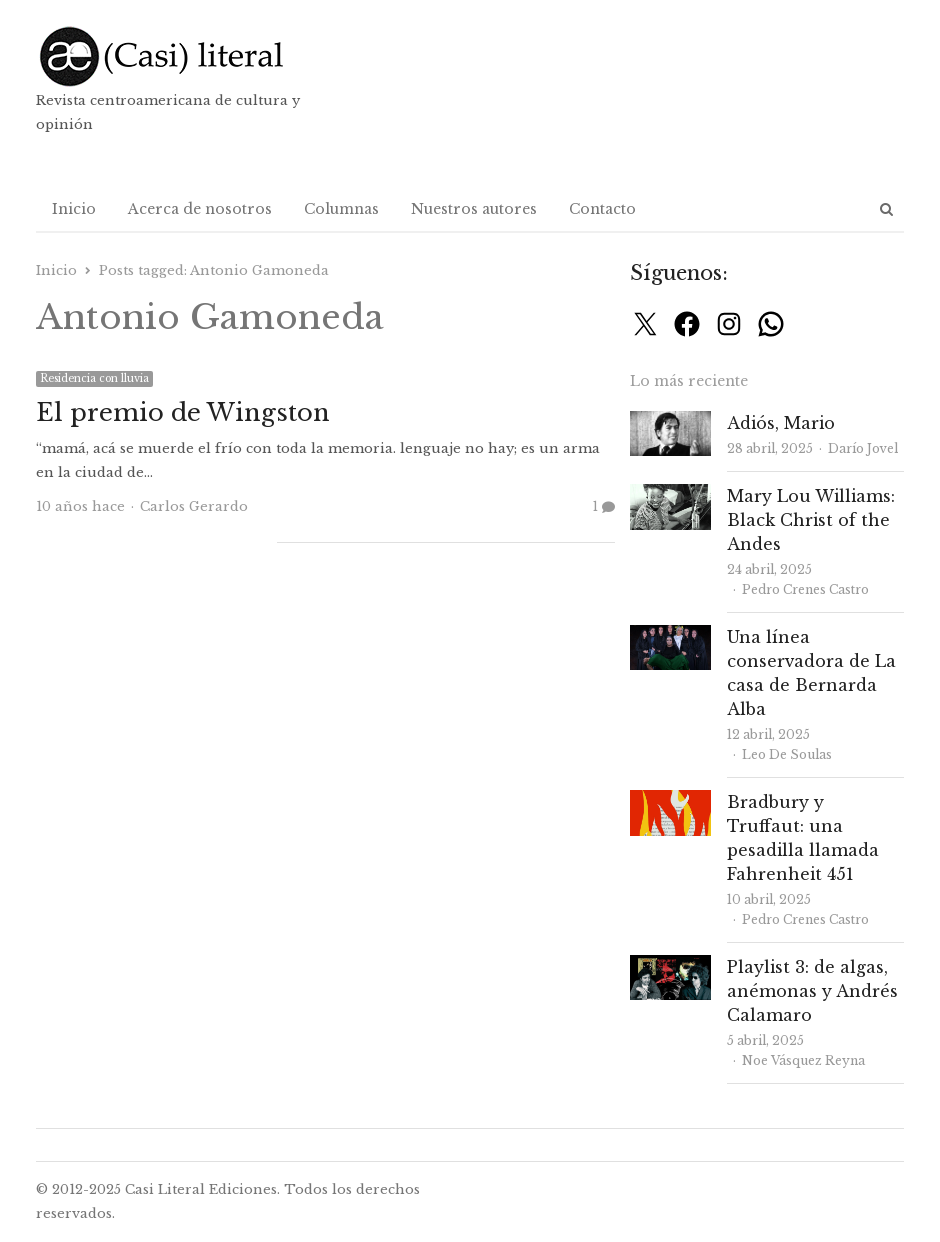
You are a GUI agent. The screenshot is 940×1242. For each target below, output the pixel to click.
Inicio (74, 209)
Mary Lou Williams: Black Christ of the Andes (811, 520)
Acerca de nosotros (200, 209)
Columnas (341, 209)
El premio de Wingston (183, 412)
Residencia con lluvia (94, 378)
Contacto (602, 209)
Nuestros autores (474, 209)
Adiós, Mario (781, 423)
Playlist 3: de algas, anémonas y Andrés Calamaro (812, 991)
